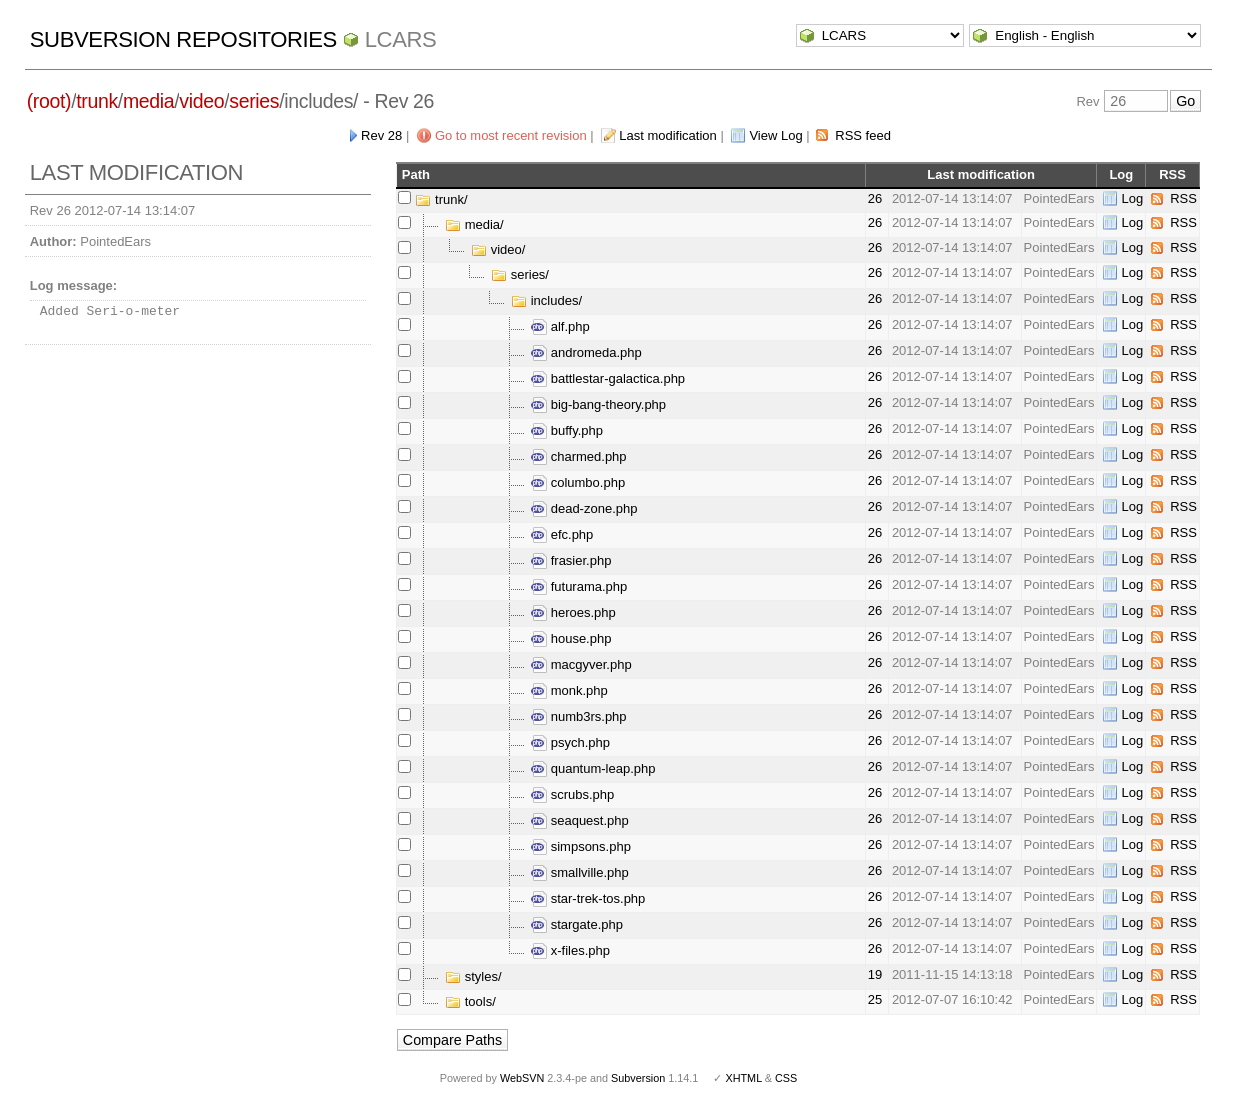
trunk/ (441, 199)
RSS (1183, 198)
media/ (474, 224)
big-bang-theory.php (598, 404)
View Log (775, 135)
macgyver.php (581, 664)
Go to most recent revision (511, 135)
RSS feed (863, 135)
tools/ (470, 1001)
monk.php (569, 690)
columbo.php (578, 482)
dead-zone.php (584, 508)
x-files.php (570, 950)
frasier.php (571, 560)
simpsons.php (581, 846)
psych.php (570, 742)
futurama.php (579, 586)
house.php (571, 638)
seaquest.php (580, 820)
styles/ (473, 976)
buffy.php (567, 430)
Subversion (638, 1078)
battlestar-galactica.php (608, 378)
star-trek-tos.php (588, 898)
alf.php (560, 326)
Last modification (668, 135)
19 (875, 974)
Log (1132, 198)
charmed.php (579, 456)
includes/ (546, 300)
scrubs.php (572, 794)
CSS (786, 1078)
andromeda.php (586, 352)
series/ (520, 274)
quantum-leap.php (593, 768)
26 (875, 198)
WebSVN (522, 1078)
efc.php (562, 534)
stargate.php (577, 924)
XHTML (743, 1078)
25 (875, 999)
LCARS (401, 39)
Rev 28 (381, 135)
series (254, 101)
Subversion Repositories (183, 39)
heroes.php (573, 612)
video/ (498, 249)
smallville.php (580, 872)
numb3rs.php (579, 716)
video (201, 101)
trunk (97, 101)
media (148, 101)
